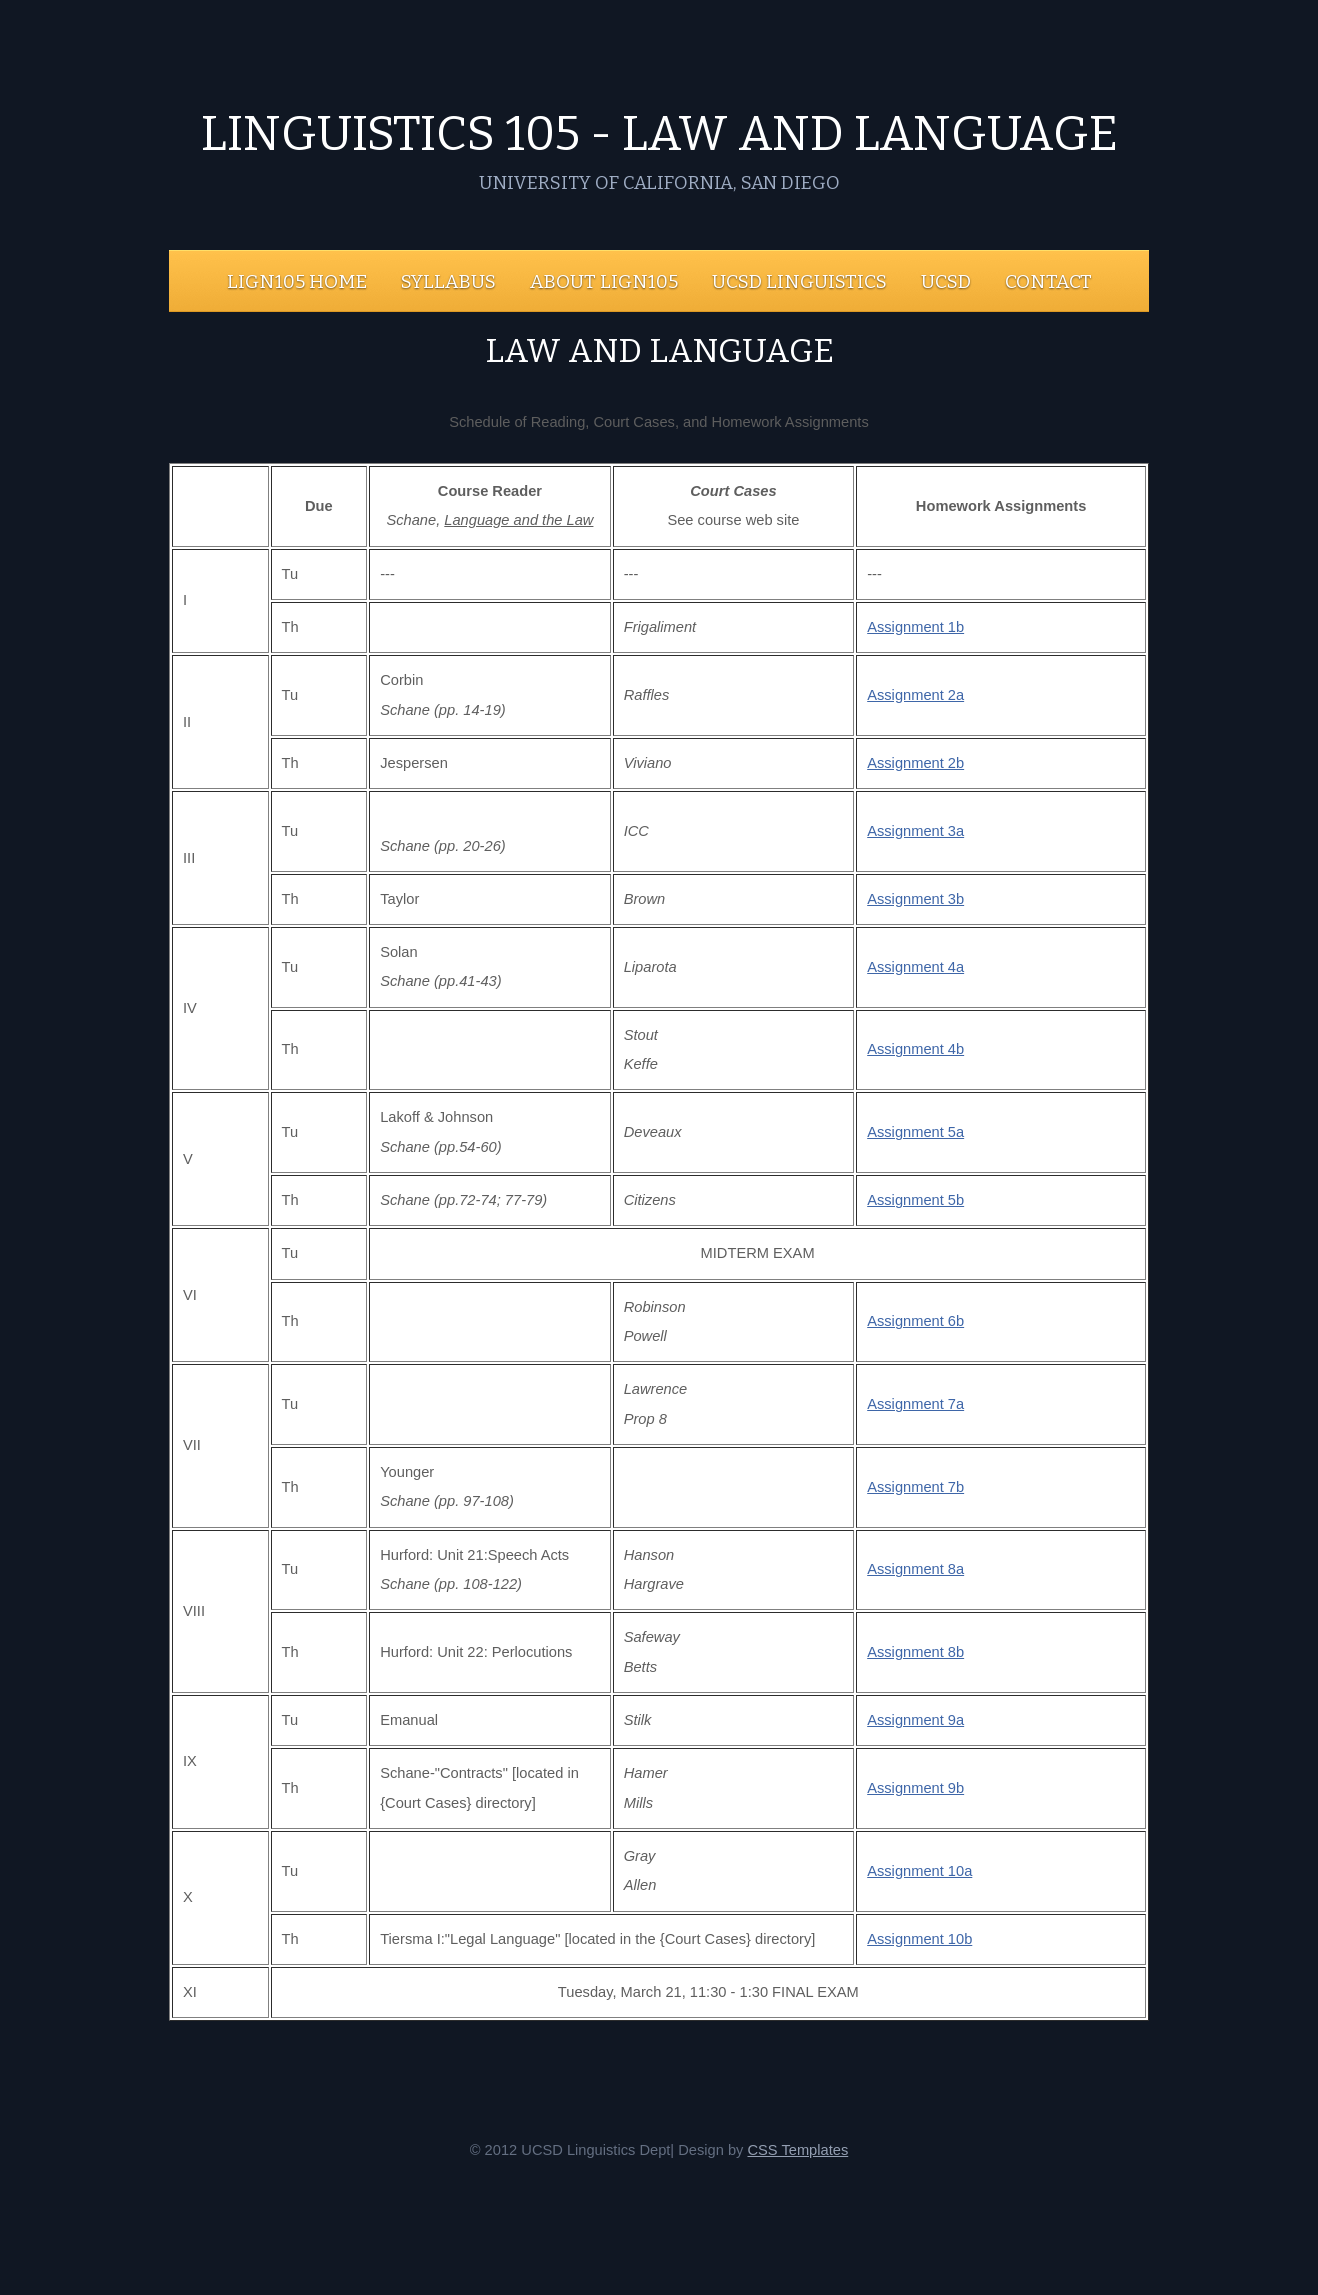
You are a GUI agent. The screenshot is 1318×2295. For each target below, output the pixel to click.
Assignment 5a (915, 1132)
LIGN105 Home (297, 281)
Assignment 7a (915, 1404)
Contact (1048, 281)
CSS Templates (797, 2150)
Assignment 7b (915, 1487)
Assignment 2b (915, 763)
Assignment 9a (915, 1720)
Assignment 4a (915, 967)
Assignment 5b (915, 1200)
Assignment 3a (915, 831)
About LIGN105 (604, 281)
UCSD (946, 281)
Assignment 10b (919, 1939)
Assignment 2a (915, 695)
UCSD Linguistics (799, 281)
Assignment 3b (915, 899)
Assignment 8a (915, 1569)
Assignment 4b (915, 1049)
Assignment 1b (915, 627)
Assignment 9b (915, 1788)
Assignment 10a (919, 1871)
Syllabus (448, 281)
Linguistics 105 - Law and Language (659, 134)
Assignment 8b (915, 1652)
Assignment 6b (915, 1321)
